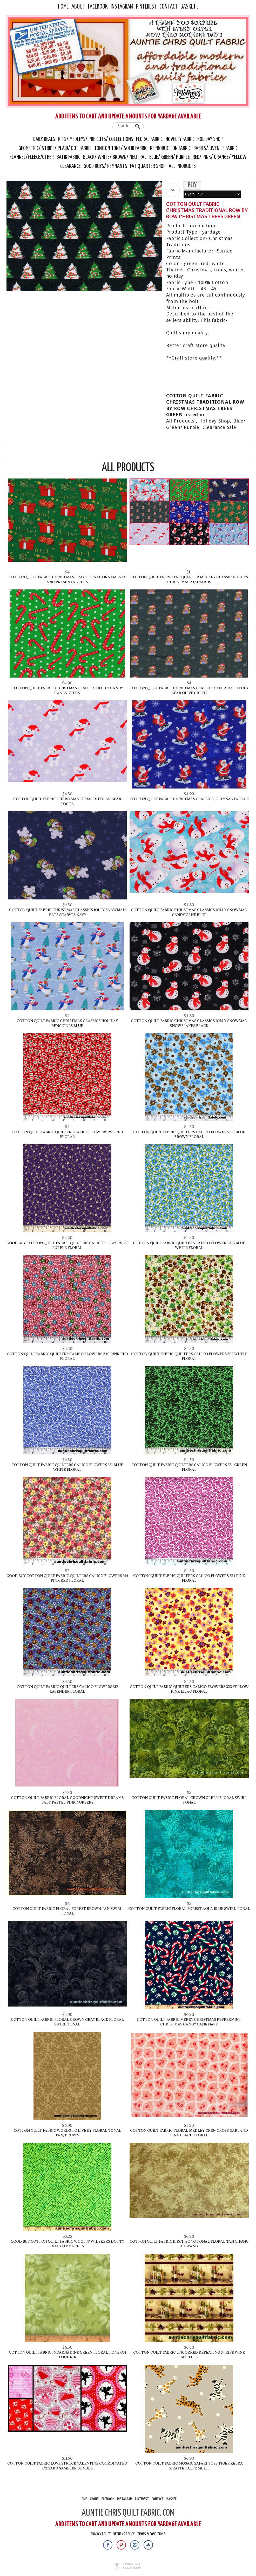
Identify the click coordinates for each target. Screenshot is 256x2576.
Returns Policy (123, 2534)
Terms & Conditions (151, 2534)
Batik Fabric (68, 157)
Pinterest (146, 7)
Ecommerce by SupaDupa (132, 2566)
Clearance (70, 166)
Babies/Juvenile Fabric (215, 148)
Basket (188, 7)
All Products (182, 166)
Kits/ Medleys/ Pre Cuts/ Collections (95, 139)
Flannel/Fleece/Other (32, 157)
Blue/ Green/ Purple (169, 157)
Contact (168, 7)
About (78, 7)
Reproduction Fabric (170, 148)
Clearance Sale (219, 427)
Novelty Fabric (179, 139)
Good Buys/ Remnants (105, 166)
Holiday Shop (210, 139)
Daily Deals (44, 139)
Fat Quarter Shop (148, 166)
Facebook (98, 7)
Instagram (122, 7)
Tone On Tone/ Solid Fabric (120, 148)
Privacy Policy (101, 2534)
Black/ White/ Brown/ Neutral (114, 157)
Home (63, 7)
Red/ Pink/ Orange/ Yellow (219, 157)
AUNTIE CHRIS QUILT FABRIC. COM (128, 2513)
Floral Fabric (149, 139)
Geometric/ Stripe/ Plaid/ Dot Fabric (54, 148)
